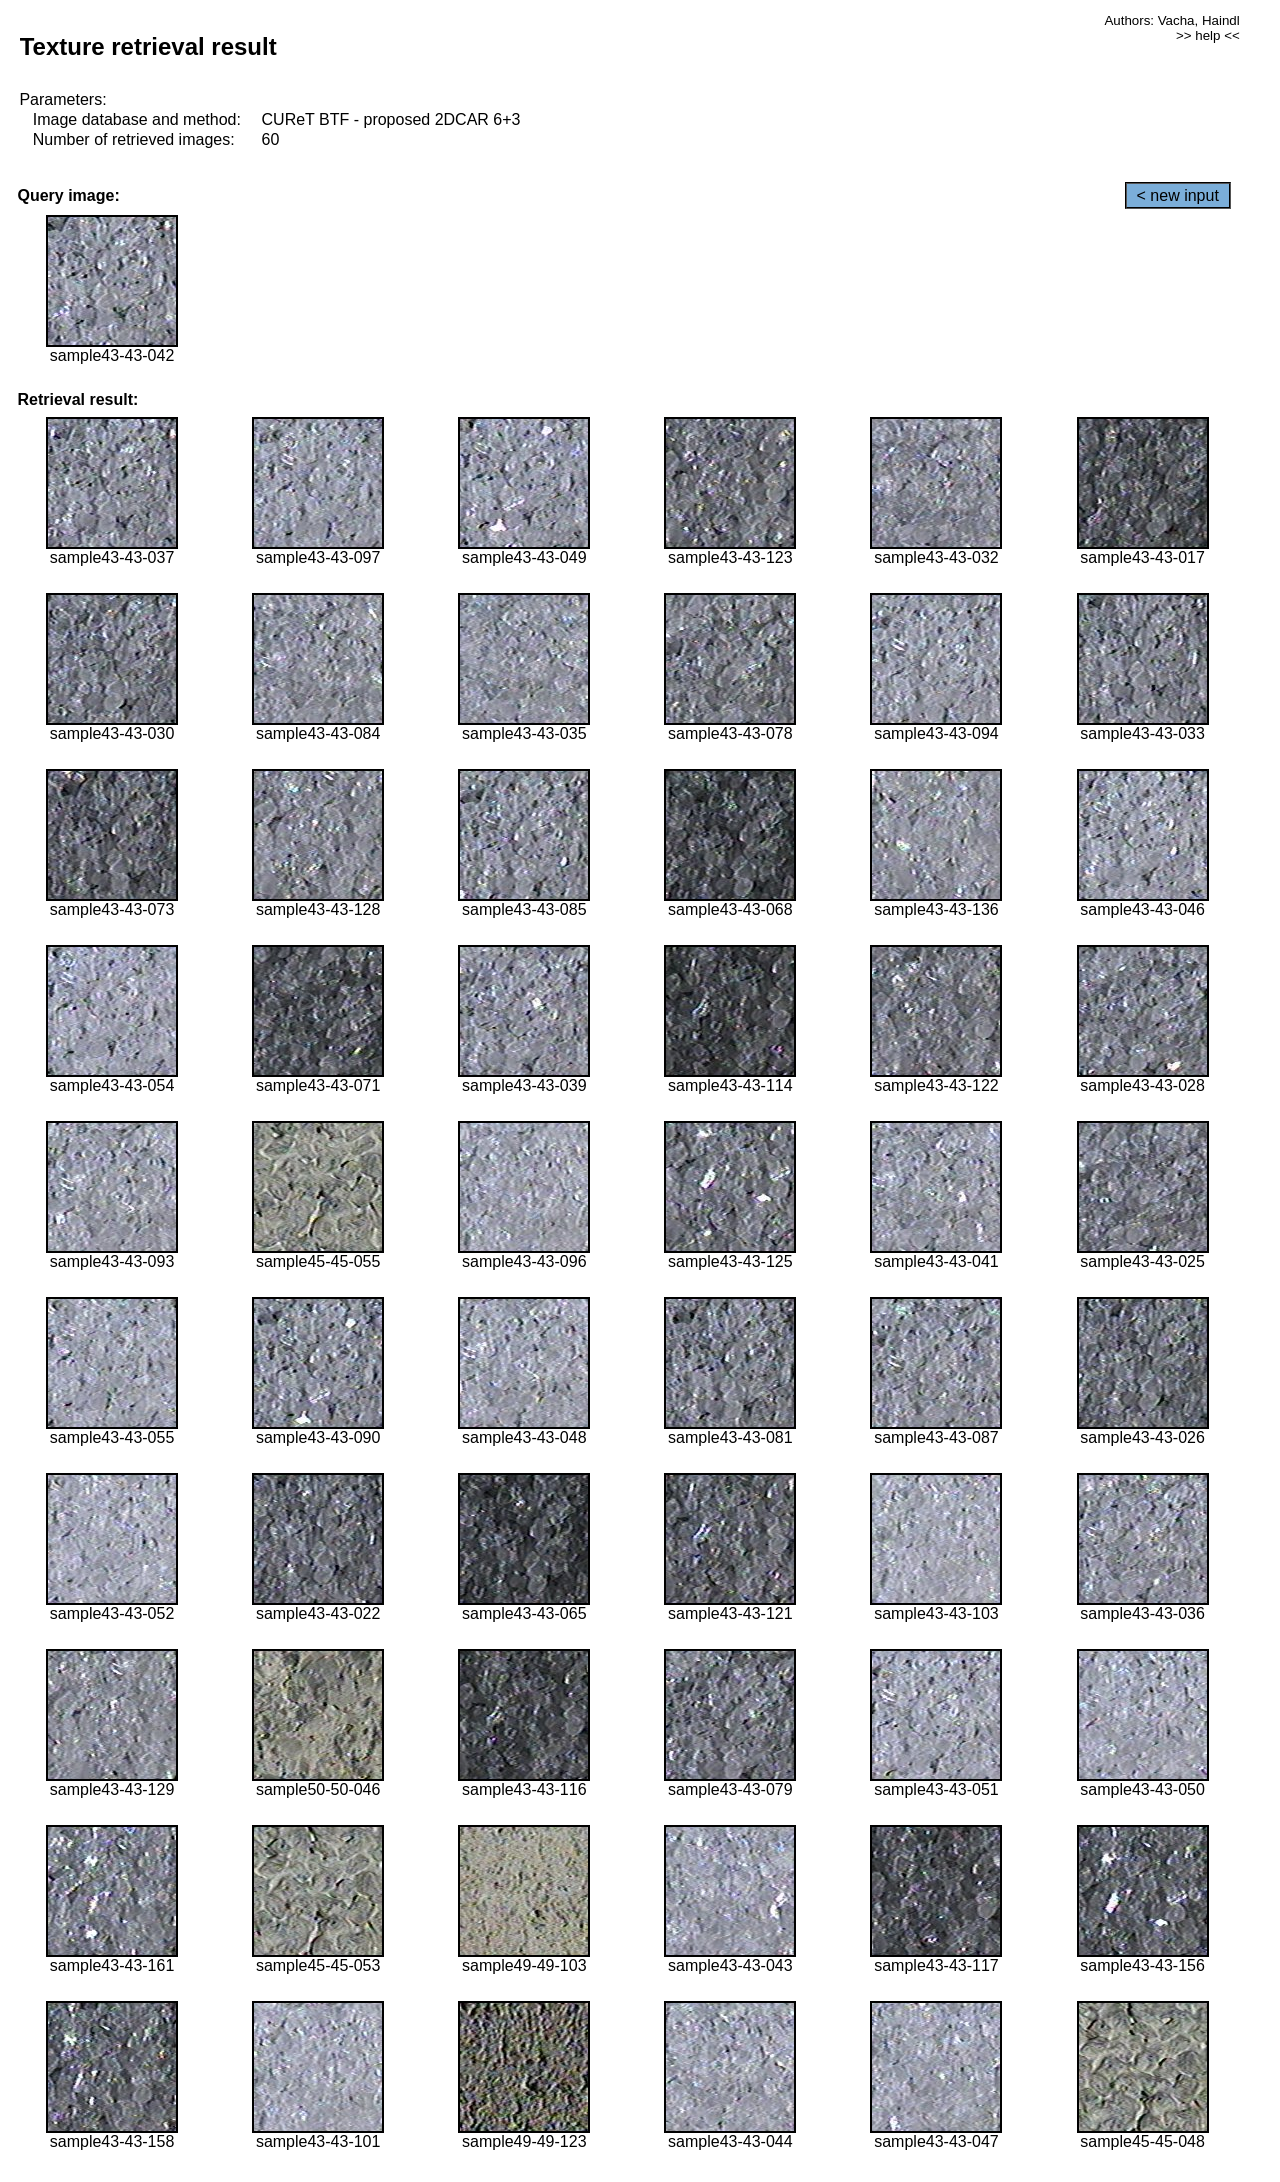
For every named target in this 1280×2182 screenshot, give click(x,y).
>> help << (1208, 35)
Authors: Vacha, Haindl (1171, 20)
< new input (1178, 195)
